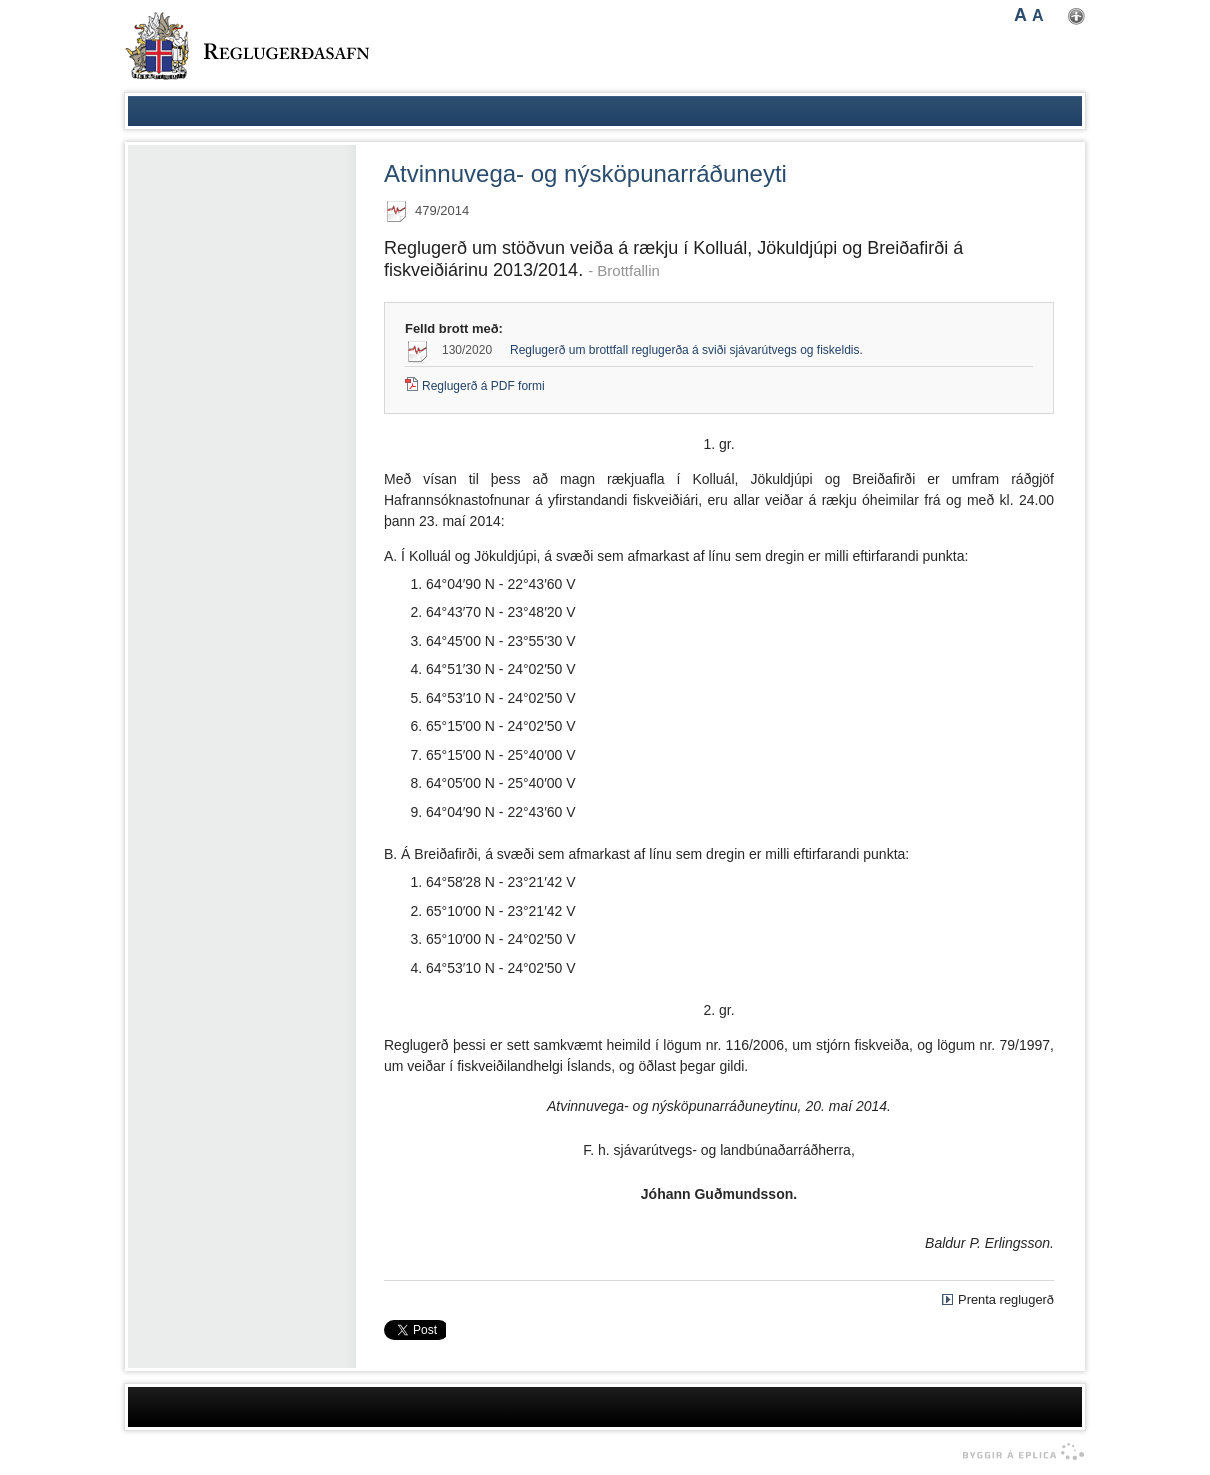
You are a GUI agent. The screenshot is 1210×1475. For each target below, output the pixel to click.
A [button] (1020, 15)
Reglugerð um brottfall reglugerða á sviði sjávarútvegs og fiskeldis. (686, 350)
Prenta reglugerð (1006, 1299)
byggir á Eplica (1018, 1452)
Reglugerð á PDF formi (483, 386)
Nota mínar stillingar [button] (1076, 16)
